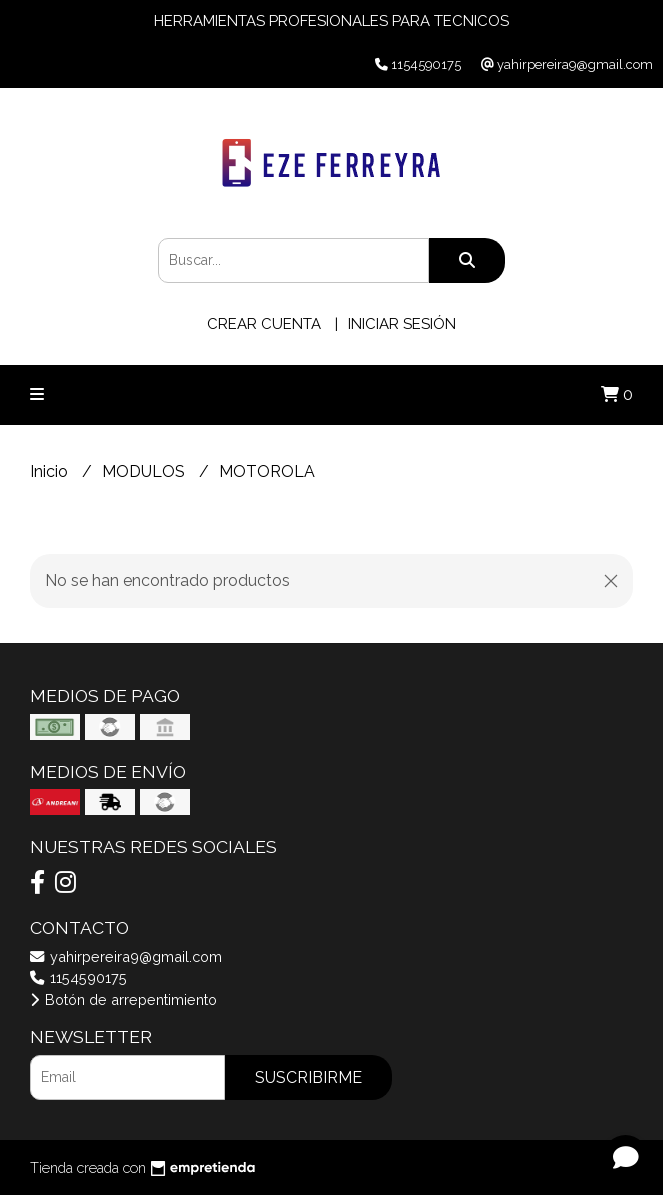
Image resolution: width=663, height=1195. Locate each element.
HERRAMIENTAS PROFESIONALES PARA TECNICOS (331, 21)
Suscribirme (308, 1077)
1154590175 (78, 977)
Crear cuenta (264, 324)
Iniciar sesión (402, 324)
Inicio (51, 471)
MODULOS (145, 471)
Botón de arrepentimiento (123, 999)
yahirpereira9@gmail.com (126, 956)
